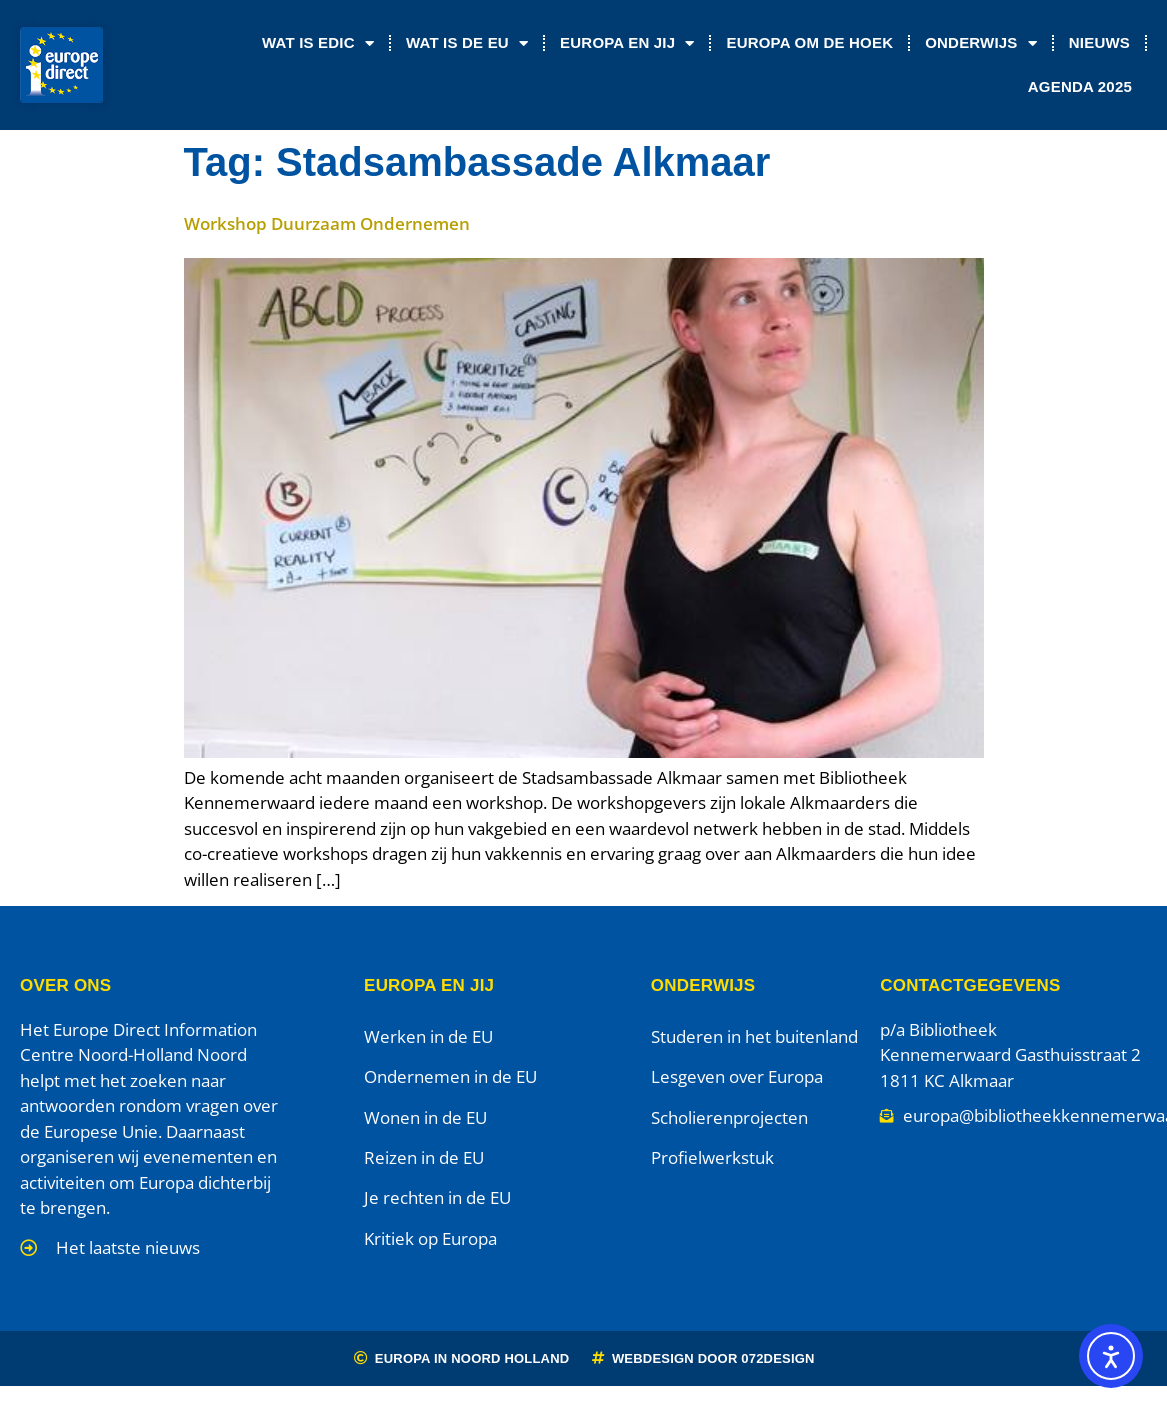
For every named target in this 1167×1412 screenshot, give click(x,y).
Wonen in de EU (425, 1117)
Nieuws (1099, 42)
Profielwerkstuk (712, 1157)
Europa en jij (627, 43)
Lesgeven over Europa (737, 1076)
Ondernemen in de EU (450, 1076)
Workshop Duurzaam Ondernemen (327, 223)
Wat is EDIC (318, 43)
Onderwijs (981, 43)
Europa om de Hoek (809, 42)
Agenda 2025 (1080, 86)
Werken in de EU (428, 1036)
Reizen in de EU (424, 1157)
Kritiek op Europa (430, 1238)
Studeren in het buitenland (754, 1036)
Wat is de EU (467, 43)
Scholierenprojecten (729, 1117)
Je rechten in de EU (437, 1197)
